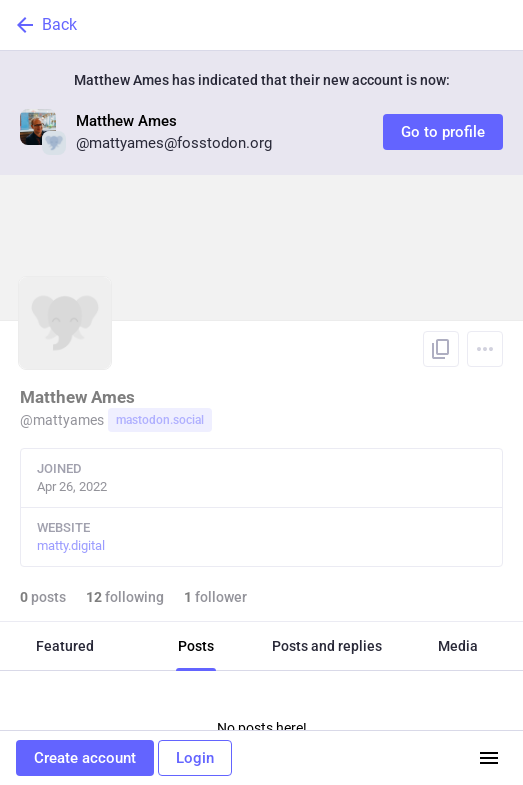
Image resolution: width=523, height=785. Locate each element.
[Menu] (485, 349)
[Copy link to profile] (441, 349)
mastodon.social (160, 420)
